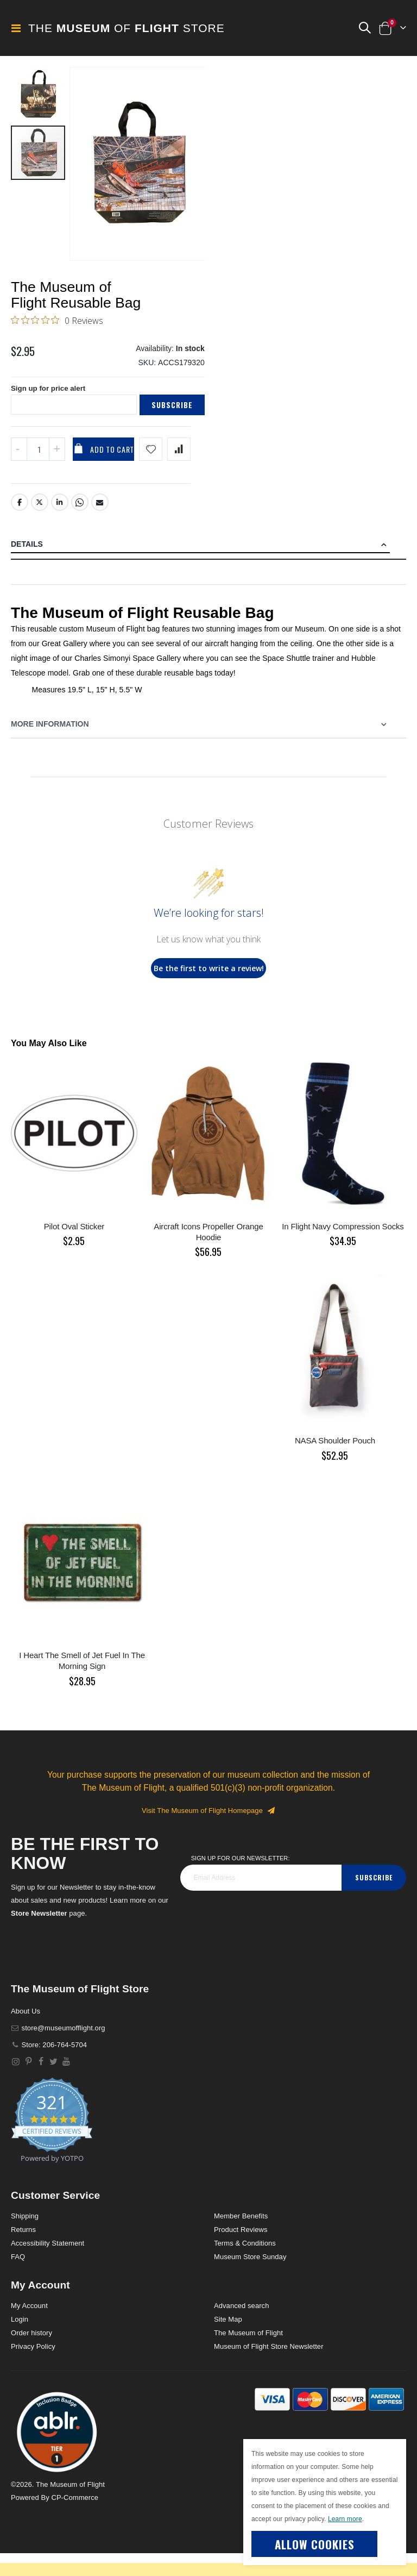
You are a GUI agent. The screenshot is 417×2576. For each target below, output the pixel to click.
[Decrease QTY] (19, 472)
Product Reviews (241, 2253)
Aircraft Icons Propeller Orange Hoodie (208, 1255)
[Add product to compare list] (179, 472)
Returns (23, 2253)
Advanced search (241, 2328)
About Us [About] (25, 2034)
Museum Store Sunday (250, 2280)
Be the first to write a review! (209, 991)
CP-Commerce (74, 2520)
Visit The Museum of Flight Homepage (208, 1833)
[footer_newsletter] (261, 1900)
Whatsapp (80, 525)
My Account (29, 2328)
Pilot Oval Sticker (74, 1249)
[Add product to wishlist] (150, 472)
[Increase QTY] (57, 472)
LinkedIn (59, 525)
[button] (364, 28)
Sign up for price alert (50, 411)
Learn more (345, 2519)
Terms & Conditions (245, 2266)
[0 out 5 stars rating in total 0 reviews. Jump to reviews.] (57, 338)
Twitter (39, 525)
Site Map (228, 2342)
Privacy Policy (33, 2369)
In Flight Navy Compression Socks (342, 1249)
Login (19, 2342)
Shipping (25, 2239)
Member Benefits (241, 2239)
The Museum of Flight (248, 2356)
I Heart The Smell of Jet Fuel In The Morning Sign (82, 1683)
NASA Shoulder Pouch (335, 1463)
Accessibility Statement (47, 2266)
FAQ (18, 2280)
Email (100, 525)
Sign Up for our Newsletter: (240, 1881)
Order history (31, 2356)
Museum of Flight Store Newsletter (269, 2369)
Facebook (19, 525)
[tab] (208, 568)
